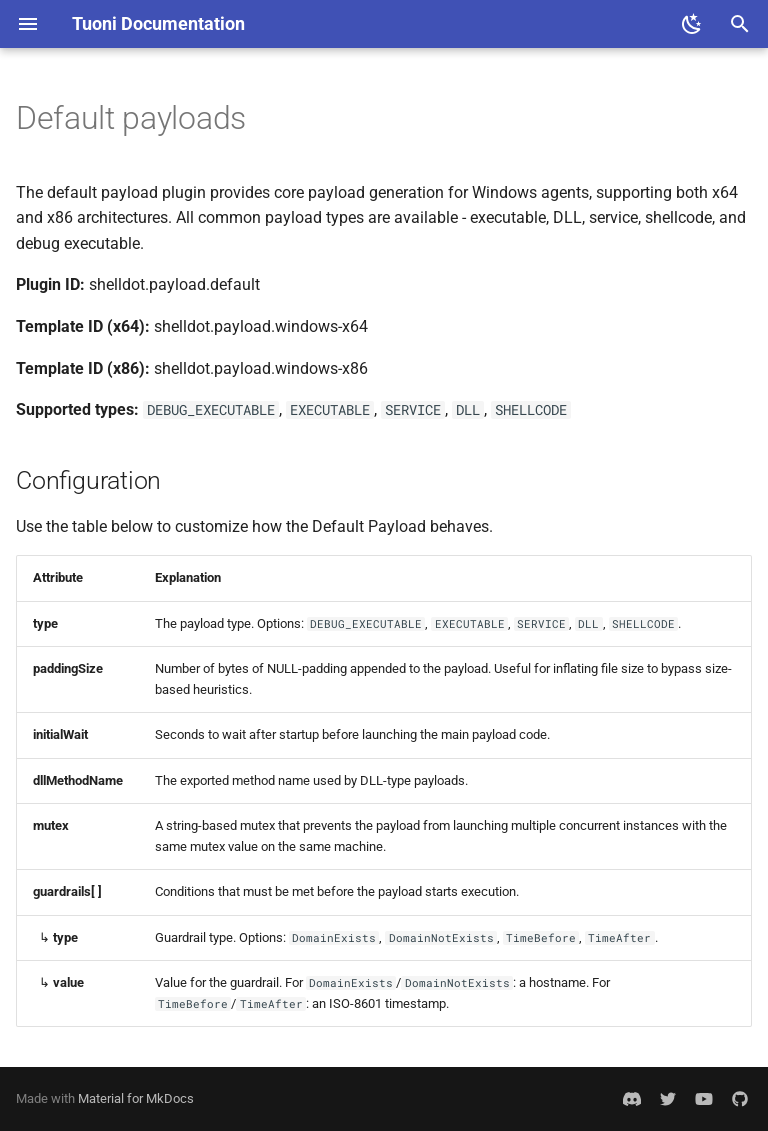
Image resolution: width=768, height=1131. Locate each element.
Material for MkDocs (136, 1098)
